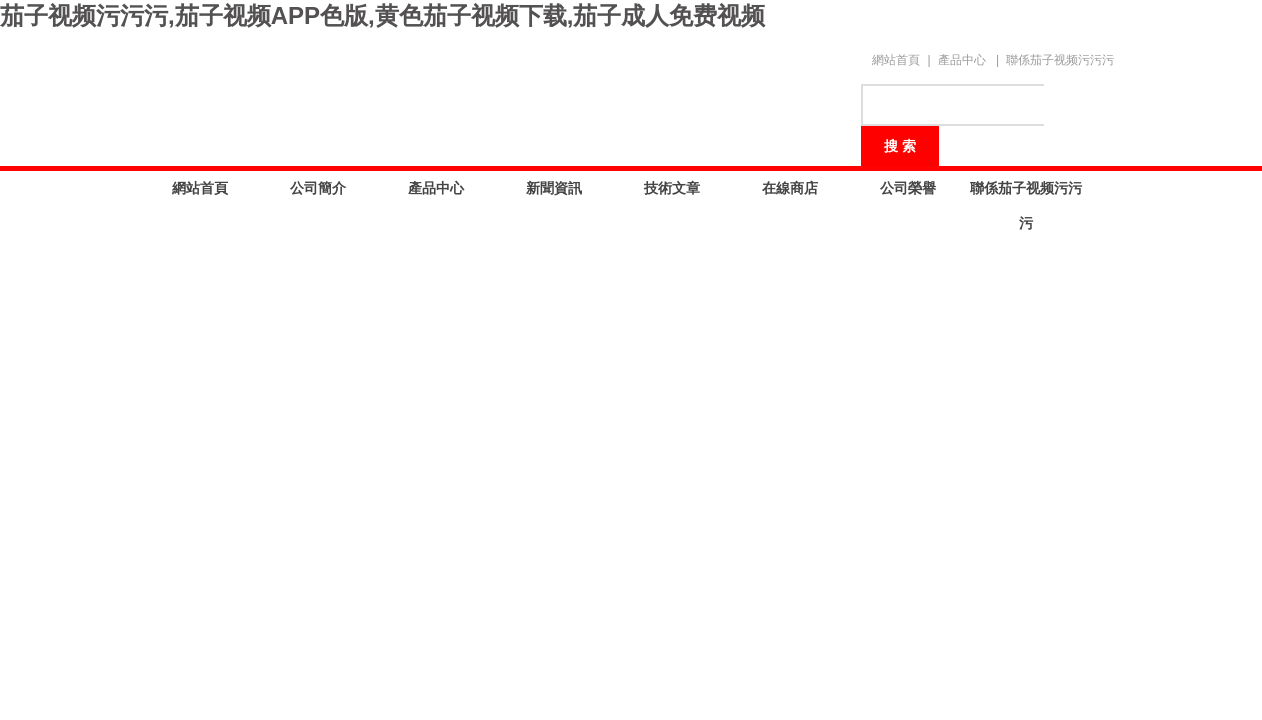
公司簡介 (318, 188)
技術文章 (672, 188)
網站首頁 (896, 60)
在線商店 (790, 188)
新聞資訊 (554, 188)
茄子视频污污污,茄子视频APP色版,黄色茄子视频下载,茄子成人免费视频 (382, 15)
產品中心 (962, 60)
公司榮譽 (908, 188)
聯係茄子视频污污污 (1060, 60)
